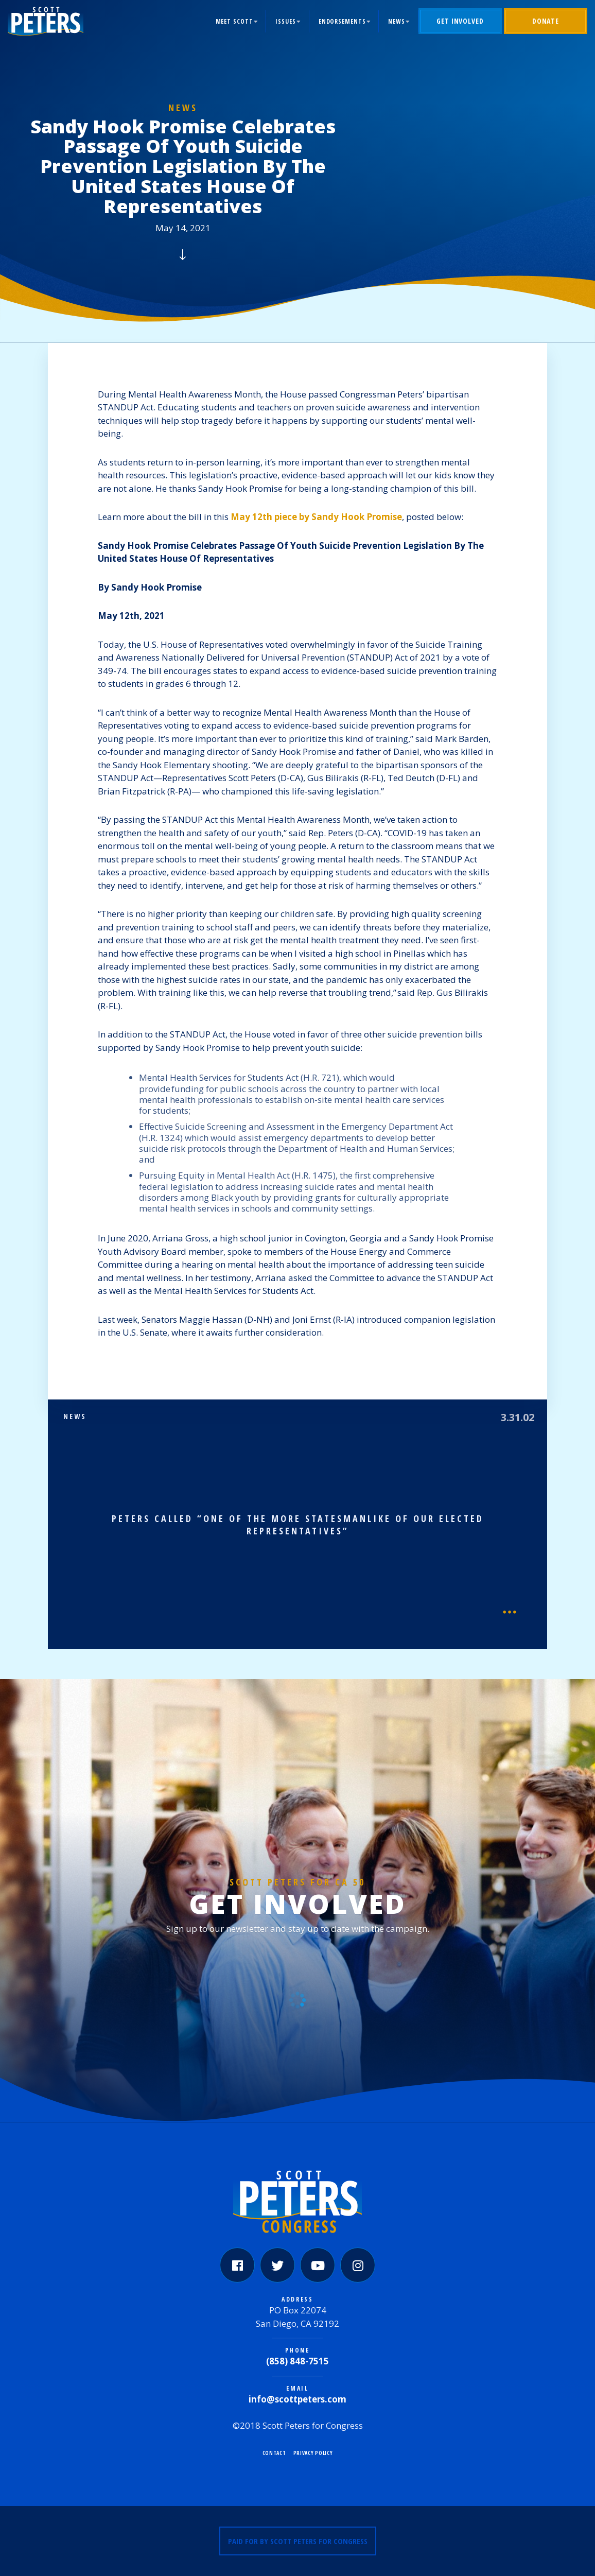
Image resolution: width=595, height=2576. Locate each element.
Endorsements (342, 21)
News (396, 21)
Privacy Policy (313, 2453)
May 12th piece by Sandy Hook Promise (316, 517)
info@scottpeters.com (297, 2399)
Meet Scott (234, 21)
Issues (285, 21)
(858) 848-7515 (297, 2361)
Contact (274, 2453)
